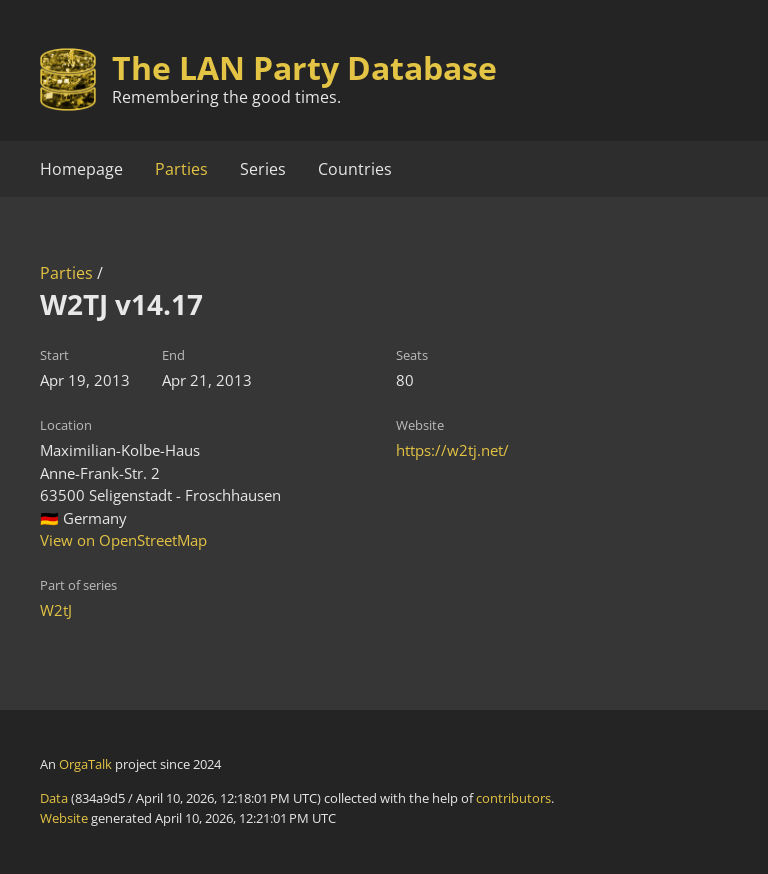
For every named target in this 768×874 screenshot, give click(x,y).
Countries (355, 169)
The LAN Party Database (304, 67)
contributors (513, 798)
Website (64, 818)
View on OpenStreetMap (123, 540)
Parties (181, 169)
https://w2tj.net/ (452, 450)
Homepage (81, 169)
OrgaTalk (85, 764)
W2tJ (56, 610)
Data (54, 798)
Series (263, 169)
